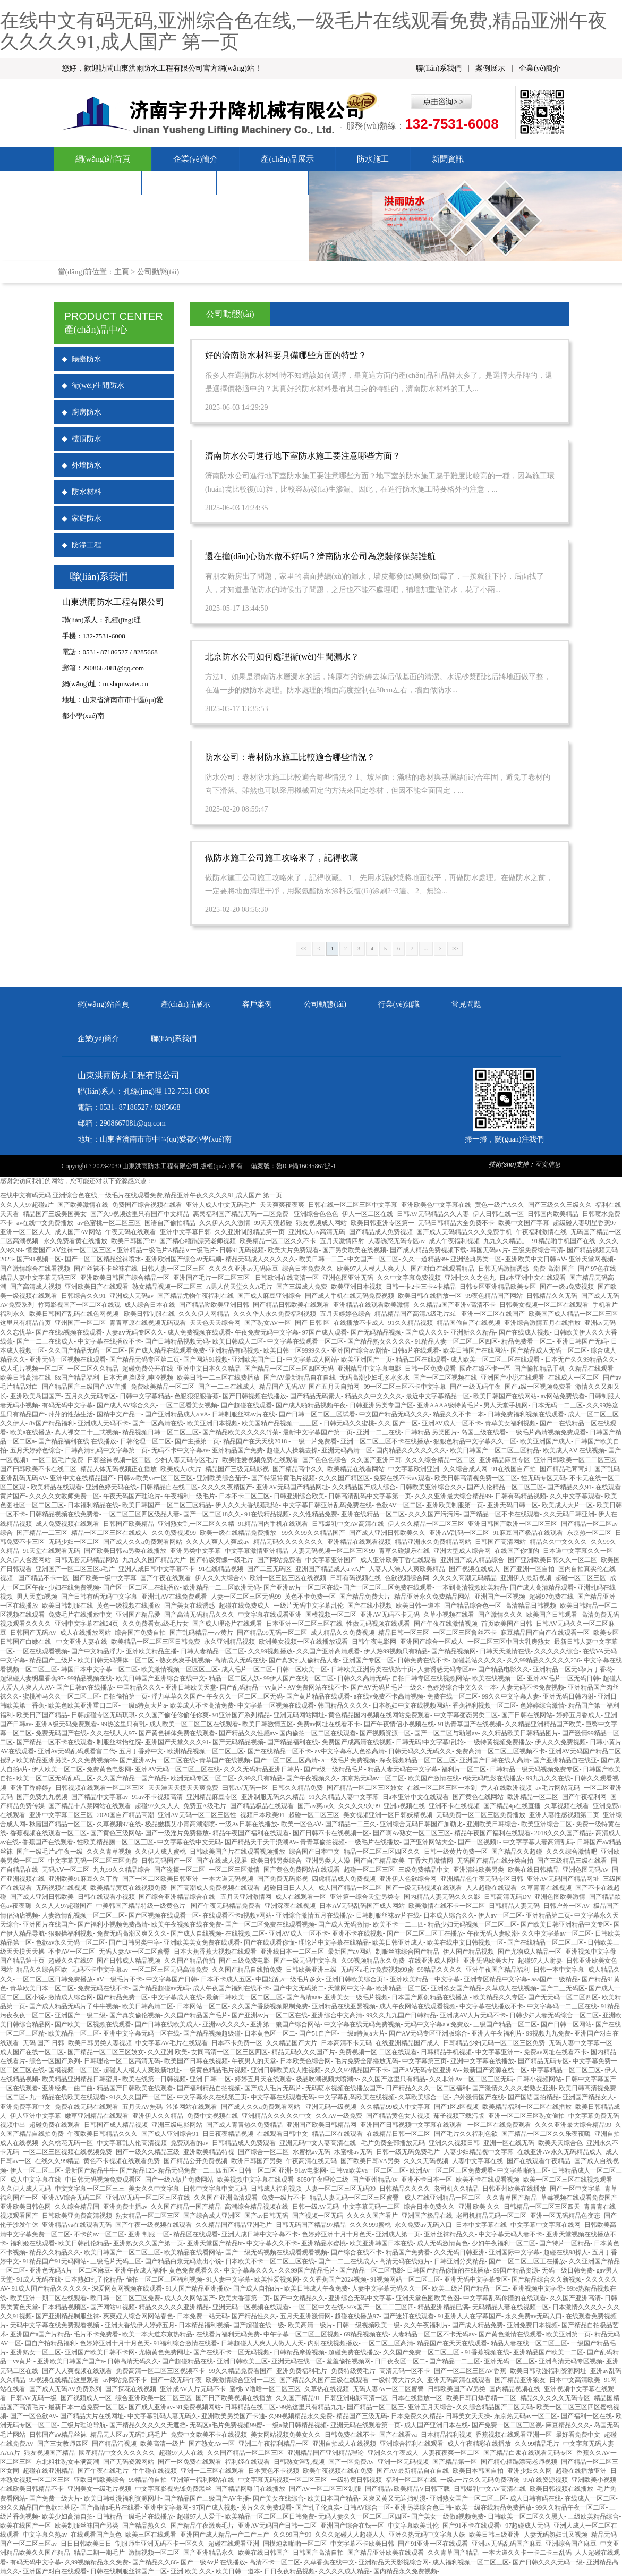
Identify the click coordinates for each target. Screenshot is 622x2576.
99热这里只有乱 (123, 1724)
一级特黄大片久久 (397, 2380)
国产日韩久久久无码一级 (548, 2562)
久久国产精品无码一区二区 (86, 1350)
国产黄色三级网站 (115, 1833)
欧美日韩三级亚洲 (494, 2534)
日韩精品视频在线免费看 (64, 1514)
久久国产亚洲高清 (575, 2298)
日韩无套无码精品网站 (86, 1560)
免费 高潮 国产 (553, 1268)
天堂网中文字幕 (350, 1988)
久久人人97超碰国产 (63, 1906)
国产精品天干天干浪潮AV (260, 1842)
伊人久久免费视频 (560, 1742)
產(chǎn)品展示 (287, 159)
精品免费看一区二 (526, 1341)
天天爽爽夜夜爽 (282, 1205)
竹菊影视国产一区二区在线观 (79, 1304)
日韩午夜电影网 (374, 1641)
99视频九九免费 (548, 2033)
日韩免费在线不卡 (422, 1660)
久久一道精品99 (424, 1259)
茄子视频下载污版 (458, 2115)
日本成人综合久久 (448, 1915)
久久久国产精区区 (344, 1478)
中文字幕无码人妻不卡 (510, 2234)
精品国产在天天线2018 (255, 1441)
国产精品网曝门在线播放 (250, 2489)
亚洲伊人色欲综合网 (408, 1878)
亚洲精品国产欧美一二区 (548, 2352)
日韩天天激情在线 (505, 1651)
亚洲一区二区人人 (25, 1232)
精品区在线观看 (195, 2234)
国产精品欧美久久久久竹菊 (240, 1432)
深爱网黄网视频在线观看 (127, 2288)
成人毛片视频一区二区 (32, 1368)
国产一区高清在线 (157, 1423)
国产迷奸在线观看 (408, 2316)
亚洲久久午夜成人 (393, 2452)
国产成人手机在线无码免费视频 (349, 1295)
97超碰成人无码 (527, 2525)
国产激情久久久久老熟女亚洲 (513, 2088)
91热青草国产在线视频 (469, 1724)
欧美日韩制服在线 (149, 1313)
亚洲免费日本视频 (532, 2325)
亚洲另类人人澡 (327, 1860)
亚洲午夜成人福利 (139, 2270)
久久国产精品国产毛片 (196, 2015)
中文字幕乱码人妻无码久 (162, 2416)
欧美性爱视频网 (276, 2279)
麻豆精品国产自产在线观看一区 (545, 1632)
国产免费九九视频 (41, 1797)
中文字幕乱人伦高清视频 (132, 2143)
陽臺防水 (81, 359)
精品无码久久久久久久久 (288, 1541)
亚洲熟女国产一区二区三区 (468, 2498)
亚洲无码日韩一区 (512, 1505)
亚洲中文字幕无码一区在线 (141, 2033)
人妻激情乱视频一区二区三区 (83, 1915)
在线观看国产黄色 (96, 2534)
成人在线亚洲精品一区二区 (443, 2197)
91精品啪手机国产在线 (563, 1241)
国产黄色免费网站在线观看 (301, 1869)
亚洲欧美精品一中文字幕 (425, 1979)
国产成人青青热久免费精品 (244, 2125)
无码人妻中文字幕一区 (580, 2043)
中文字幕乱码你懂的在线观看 (504, 2298)
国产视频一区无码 (317, 2215)
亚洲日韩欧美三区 (242, 2361)
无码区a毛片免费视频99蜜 (376, 1969)
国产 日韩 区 (312, 1323)
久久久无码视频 (426, 2161)
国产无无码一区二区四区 (563, 1997)
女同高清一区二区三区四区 (229, 2052)
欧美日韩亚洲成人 (397, 1942)
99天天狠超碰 (273, 1223)
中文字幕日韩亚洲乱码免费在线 (327, 1505)
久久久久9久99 (359, 1806)
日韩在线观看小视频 (106, 1897)
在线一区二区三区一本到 (442, 1788)
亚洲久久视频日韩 (454, 2143)
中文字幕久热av (45, 2534)
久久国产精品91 (298, 2398)
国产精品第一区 (454, 2461)
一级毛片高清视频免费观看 (547, 1432)
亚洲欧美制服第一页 (454, 1505)
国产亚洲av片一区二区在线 (301, 1587)
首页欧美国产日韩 (506, 1623)
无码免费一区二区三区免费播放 (480, 1815)
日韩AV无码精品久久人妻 (433, 1214)
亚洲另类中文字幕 (195, 1551)
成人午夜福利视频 (454, 1241)
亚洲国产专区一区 (368, 1660)
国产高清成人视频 (35, 1286)
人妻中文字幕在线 (477, 2161)
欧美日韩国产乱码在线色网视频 (74, 1313)
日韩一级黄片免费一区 (456, 1851)
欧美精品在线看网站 (356, 1469)
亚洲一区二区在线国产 (493, 1313)
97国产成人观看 (324, 1332)
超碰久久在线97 (70, 1960)
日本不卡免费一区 (236, 2043)
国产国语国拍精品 (533, 2097)
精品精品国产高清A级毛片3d (415, 1313)
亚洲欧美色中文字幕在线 (436, 1205)
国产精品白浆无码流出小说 (183, 2261)
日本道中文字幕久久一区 (578, 1551)
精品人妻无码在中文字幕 (403, 1769)
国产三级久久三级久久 (560, 1205)
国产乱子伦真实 (317, 2507)
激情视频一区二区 (154, 2552)
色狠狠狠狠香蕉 (196, 1396)
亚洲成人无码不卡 (103, 1423)
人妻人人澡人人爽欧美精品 (407, 1569)
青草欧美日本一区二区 (42, 1988)
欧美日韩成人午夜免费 (316, 2288)
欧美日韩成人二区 (237, 1341)
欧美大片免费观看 (293, 1250)
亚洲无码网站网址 (299, 1715)
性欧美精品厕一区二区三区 (115, 1842)
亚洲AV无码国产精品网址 (292, 1487)
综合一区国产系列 (54, 2061)
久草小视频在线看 (448, 1614)
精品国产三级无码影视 (237, 1469)
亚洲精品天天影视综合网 (394, 2562)
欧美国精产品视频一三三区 (281, 1423)
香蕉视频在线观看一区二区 (48, 1833)
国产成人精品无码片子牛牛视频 (73, 2006)
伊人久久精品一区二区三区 (426, 1523)
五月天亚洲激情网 (245, 1897)
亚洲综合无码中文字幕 (360, 2298)
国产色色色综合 (324, 1460)
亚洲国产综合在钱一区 (352, 2525)
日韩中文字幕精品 (145, 1396)
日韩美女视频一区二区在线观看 (544, 1304)
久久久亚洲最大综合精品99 (453, 1496)
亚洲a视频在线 (404, 1806)
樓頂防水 (81, 439)
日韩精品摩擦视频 (299, 2352)
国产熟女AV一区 (267, 1323)
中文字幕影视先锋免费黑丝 (173, 2489)
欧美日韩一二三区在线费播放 (218, 1377)
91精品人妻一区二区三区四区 (456, 1341)
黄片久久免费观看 (266, 2507)
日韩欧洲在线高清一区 (287, 1277)
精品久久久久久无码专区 (555, 2398)
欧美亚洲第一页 (568, 2334)
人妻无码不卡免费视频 (532, 1687)
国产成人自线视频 (196, 1933)
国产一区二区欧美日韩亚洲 (160, 1878)
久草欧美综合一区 (423, 2097)
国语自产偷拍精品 (169, 1223)
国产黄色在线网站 (478, 1797)
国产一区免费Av (351, 2461)
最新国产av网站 (350, 1951)
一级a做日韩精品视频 (296, 2425)
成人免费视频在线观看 (199, 1332)
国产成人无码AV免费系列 (65, 2389)
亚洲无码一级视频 (330, 2106)
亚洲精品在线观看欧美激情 (371, 1304)
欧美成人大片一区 (567, 1505)
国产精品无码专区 (543, 2061)
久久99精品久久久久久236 (543, 1660)
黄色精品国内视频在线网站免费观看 (379, 1715)
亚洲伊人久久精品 (157, 2115)
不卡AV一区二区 (71, 1951)
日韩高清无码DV (507, 1897)
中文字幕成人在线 (176, 1997)
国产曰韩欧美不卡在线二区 (38, 1469)
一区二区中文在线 (318, 2307)
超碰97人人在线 (181, 2452)
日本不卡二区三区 (244, 1496)
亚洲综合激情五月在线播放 (542, 1323)
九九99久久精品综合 (121, 1869)
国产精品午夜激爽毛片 (202, 2525)
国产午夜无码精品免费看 (226, 1906)
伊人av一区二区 (500, 1915)
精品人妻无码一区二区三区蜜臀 (355, 2197)
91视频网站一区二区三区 (405, 2279)
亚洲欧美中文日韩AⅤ (535, 1259)
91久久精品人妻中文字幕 (344, 1797)
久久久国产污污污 (433, 1514)
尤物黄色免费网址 (164, 2352)
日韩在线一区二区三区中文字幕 (352, 1205)
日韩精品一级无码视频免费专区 (534, 1769)
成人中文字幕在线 (35, 2179)
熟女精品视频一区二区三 (167, 1286)
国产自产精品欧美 (379, 1860)
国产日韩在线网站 (526, 1715)
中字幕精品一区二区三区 (566, 2070)
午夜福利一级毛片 (189, 1496)
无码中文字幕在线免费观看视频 (55, 2325)
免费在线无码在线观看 (86, 2106)
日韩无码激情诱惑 (503, 1268)
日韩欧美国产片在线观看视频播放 (237, 1851)
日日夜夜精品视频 (227, 2134)
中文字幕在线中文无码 (189, 1842)
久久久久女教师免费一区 (64, 1496)
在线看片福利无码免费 (228, 2334)
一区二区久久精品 (92, 1368)
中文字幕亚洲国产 (330, 1560)
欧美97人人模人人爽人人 (372, 1268)
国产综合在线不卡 (356, 2252)
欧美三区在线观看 (150, 2534)
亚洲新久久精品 (472, 1332)
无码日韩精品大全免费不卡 (456, 1223)
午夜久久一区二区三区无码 (244, 1696)
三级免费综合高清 (537, 1250)
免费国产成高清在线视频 (357, 1742)
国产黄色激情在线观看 (510, 2334)
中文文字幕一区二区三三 (90, 2188)
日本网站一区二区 (202, 2006)
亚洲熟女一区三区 (35, 2352)
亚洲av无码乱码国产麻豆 (506, 2543)
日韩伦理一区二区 (145, 1441)
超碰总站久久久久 (477, 1660)
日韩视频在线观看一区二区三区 (99, 1788)
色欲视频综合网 (407, 1578)
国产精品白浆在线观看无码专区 (528, 2452)
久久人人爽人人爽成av (217, 1541)
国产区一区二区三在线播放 (141, 1587)
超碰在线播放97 (357, 2316)
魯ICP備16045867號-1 (306, 1166)
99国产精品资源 (515, 2270)
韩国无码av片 (489, 1250)
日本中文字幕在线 (481, 2224)
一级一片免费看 (314, 1441)
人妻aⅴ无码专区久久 (134, 1332)
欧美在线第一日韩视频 (154, 2079)
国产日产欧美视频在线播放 (233, 2398)
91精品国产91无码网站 (55, 2261)
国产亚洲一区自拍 (529, 1569)
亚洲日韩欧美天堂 (190, 1687)
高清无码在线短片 (404, 2261)
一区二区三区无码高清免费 (170, 1969)
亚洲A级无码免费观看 (66, 1724)
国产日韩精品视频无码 (177, 1341)
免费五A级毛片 (204, 1806)
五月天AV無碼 (142, 2106)
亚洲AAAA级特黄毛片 (448, 1405)
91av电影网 (310, 2170)
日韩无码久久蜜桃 (348, 1423)
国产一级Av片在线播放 (213, 2562)
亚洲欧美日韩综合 (491, 1824)
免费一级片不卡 (283, 2197)
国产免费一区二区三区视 (507, 2425)
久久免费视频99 (173, 1532)
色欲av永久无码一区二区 (70, 1942)
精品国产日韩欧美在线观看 (135, 2088)
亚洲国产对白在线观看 (55, 2571)
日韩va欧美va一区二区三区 (155, 1478)
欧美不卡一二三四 (398, 1924)
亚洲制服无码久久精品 (273, 1797)
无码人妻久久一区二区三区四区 (362, 2516)
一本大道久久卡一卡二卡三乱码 (527, 2552)
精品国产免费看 (408, 2252)
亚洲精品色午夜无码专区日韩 (481, 1878)
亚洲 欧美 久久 (479, 2206)
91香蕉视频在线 (487, 2352)
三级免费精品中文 (423, 1869)
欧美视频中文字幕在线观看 (255, 2179)
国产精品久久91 (569, 1487)
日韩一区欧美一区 (301, 1669)
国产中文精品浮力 (96, 1651)
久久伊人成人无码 (25, 2188)
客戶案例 (257, 1004)
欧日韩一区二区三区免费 (125, 2298)
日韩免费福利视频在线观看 (526, 1414)
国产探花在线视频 (130, 2389)
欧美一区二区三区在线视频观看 (567, 2179)
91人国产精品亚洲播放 (197, 2288)
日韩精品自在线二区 (169, 1487)
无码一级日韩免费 (567, 2270)
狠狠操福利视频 (70, 1933)
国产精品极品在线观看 (262, 1806)
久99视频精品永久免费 (373, 1960)
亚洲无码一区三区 (509, 2361)
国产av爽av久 (316, 1806)
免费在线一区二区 (452, 1696)
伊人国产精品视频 (468, 1951)
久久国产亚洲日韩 (376, 1460)
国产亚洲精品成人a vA (176, 1414)
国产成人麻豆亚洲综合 (269, 1295)
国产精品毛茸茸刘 (565, 1469)
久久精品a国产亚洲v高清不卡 (454, 1304)
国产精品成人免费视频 (381, 1232)
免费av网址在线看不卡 (328, 1724)
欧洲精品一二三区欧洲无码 (221, 1587)
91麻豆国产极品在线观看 (528, 1532)
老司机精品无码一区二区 (491, 2215)
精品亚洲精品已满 (442, 2307)
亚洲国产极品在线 (427, 2215)
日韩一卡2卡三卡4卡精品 (421, 1286)
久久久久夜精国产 (226, 1487)
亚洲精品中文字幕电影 (369, 1368)
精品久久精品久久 (54, 2252)
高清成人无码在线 (239, 1660)
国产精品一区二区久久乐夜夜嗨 (546, 2134)
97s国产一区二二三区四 (380, 2307)
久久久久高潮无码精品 (465, 1578)
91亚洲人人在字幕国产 (469, 2316)
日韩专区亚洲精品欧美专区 (497, 1286)
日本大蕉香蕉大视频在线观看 (215, 1951)
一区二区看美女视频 (188, 1405)
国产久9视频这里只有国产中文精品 (139, 1214)
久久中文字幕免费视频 (409, 1277)
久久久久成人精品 (344, 2571)
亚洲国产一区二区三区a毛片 (75, 1569)
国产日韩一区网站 (566, 2024)
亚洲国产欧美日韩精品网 (321, 2125)
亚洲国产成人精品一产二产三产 (224, 2534)
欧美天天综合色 (560, 2143)
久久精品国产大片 (291, 2043)
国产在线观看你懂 (269, 1942)
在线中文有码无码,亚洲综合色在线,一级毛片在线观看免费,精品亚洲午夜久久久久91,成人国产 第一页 (303, 31)
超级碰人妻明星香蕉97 (585, 1223)
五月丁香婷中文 (141, 1751)
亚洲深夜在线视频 (290, 1906)
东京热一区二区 (589, 1532)
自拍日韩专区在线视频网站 (430, 1678)
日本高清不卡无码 (346, 2043)
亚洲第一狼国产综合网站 (285, 2024)
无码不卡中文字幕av (179, 1450)
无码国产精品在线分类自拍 (495, 1860)
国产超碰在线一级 (258, 2325)
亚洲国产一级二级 (80, 2015)
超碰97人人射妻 (540, 1960)
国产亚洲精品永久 (208, 2552)
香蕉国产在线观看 (47, 1842)
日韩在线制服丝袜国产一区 (128, 2571)
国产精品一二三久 (350, 1824)
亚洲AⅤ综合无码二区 (72, 2197)
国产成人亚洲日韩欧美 (42, 1897)
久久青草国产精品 (511, 2197)
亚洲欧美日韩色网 (25, 2206)
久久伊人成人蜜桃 (160, 1851)
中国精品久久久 (139, 1687)
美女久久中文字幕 (154, 2188)
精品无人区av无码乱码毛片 (128, 2434)
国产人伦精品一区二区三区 (505, 1487)
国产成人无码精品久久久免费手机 (464, 1232)
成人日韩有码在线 (535, 2498)
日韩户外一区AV (566, 1906)
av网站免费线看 (563, 1396)
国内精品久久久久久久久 (411, 1450)
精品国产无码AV (282, 1386)
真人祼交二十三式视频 (86, 1432)
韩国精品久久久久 (343, 1705)
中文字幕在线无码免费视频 (362, 2024)
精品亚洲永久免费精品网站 (433, 1541)
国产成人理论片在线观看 (227, 1623)
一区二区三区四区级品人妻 (141, 1514)
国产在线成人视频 (524, 1332)
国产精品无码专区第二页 (144, 1359)
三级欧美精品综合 (593, 2516)
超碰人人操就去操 (292, 1450)
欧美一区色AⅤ (301, 1824)
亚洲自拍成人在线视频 (344, 2443)
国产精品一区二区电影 (371, 2270)
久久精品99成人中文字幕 (395, 2106)
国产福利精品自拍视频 (209, 2088)
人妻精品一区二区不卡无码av (433, 2334)
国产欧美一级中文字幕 (105, 1578)
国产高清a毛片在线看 (110, 2507)
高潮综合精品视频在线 (256, 2206)
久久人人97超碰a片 (27, 1205)
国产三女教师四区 (62, 2443)
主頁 (121, 272)
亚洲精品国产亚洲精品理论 (325, 2452)
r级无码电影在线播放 (492, 1778)
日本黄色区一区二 (269, 2033)
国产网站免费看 (279, 1560)
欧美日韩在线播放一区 (430, 1295)
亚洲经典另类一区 (475, 1259)
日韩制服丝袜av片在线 (243, 1414)
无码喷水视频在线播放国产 (343, 2088)
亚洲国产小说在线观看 (512, 1377)
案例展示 (490, 68)
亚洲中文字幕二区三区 (61, 1815)
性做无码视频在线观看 (378, 1623)
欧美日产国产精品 (41, 1715)
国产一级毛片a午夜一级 (49, 1851)
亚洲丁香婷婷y (31, 1788)
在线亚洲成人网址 (433, 1960)
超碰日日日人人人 (288, 1887)
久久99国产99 (292, 2534)
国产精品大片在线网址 (92, 2416)
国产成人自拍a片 (256, 2288)
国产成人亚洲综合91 (170, 2134)
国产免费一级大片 (54, 2498)
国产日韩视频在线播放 (254, 1396)
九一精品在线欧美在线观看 (67, 2097)
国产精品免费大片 (364, 1596)
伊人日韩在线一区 (498, 1214)
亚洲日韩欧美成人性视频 (286, 2070)
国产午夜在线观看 (165, 1578)
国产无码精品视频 (376, 1332)
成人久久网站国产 (189, 2298)
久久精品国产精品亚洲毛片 (233, 2224)
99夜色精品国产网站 (494, 1295)
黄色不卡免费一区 (310, 1596)
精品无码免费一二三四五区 (196, 2170)
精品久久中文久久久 (373, 1396)
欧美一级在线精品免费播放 (239, 1532)
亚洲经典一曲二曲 (67, 2088)
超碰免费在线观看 (54, 2125)
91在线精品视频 (266, 1514)
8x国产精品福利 (77, 1377)
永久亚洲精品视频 (229, 1641)
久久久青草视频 (109, 1851)
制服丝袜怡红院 (119, 1742)
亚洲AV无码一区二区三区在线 (177, 1769)
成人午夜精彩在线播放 (479, 2443)
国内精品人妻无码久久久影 (442, 1897)
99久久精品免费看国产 (240, 2371)
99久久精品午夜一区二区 (570, 2507)
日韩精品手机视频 (446, 2052)
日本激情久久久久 (577, 2307)
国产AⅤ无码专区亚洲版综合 (428, 2033)
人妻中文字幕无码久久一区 (390, 2288)
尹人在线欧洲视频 (506, 1788)
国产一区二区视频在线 (445, 1377)
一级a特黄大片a (144, 1705)
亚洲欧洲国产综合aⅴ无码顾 (183, 1259)
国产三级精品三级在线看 (572, 1860)
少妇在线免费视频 (73, 1587)
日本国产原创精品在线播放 (430, 1997)
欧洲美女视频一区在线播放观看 (303, 1641)
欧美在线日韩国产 (263, 2552)
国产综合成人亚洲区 (212, 2215)
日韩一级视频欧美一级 (368, 2325)
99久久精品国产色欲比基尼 (38, 2507)
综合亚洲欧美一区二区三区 (153, 2398)
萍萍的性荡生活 (70, 1414)
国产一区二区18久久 (212, 1514)
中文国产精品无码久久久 (394, 1414)
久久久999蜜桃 (370, 2224)
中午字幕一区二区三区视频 (301, 2334)
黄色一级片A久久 (499, 1205)
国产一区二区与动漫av (446, 1733)
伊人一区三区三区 (35, 2170)
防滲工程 (81, 545)
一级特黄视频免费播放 (499, 1742)
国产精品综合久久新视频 (547, 2279)
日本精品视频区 (64, 2307)
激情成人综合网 (70, 1997)
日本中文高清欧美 (574, 2380)
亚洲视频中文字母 (590, 1951)
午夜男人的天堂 (254, 2061)
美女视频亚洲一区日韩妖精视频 (387, 1815)
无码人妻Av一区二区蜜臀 (134, 1951)
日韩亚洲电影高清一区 (356, 2398)
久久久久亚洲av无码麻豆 (243, 1268)
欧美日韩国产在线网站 (475, 1350)
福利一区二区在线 (411, 2480)
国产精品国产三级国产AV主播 (84, 1386)
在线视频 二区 (245, 1933)
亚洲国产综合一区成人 (432, 1641)
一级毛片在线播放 (373, 1842)
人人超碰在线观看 (491, 1887)
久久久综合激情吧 (571, 1851)
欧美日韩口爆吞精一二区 (481, 2398)
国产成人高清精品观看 (542, 1587)
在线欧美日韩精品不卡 (32, 2489)
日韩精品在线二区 (250, 2407)
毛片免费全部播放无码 (366, 2061)
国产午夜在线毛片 (103, 2470)
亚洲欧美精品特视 (208, 2152)
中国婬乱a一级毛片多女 (288, 1979)
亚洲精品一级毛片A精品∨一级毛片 (166, 1250)
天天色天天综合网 (215, 1323)
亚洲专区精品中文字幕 (495, 1979)
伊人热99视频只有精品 (396, 1651)
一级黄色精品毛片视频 (215, 2070)
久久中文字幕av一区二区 (556, 1933)
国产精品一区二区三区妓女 (365, 1788)
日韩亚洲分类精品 (459, 2261)
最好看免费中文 (578, 2434)
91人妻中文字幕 (228, 2279)
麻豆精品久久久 (568, 2425)
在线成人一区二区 (573, 1377)
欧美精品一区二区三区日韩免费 (155, 1641)
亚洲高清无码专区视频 (570, 2361)
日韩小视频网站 (539, 2079)
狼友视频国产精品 (49, 2452)
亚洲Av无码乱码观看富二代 (76, 1751)
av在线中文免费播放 (44, 1223)
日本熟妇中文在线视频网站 (410, 1705)
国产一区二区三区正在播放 (425, 1933)
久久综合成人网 (465, 1469)
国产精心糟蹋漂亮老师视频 (197, 1241)
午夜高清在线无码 (311, 2161)
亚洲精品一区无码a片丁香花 (572, 1669)
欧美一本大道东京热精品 (157, 2334)
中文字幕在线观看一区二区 (305, 1341)
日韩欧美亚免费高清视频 (77, 2215)
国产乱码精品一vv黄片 (201, 1632)
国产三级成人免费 (301, 1286)
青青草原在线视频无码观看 (147, 1323)
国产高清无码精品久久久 (199, 1614)
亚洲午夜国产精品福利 (498, 1969)
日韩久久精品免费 (297, 1788)
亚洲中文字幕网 (166, 2507)
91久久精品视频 (410, 1323)
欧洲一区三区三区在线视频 (288, 1578)
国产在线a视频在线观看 (69, 1332)
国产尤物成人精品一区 (529, 1951)
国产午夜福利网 (584, 1797)
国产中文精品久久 (299, 2298)
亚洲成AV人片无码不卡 (473, 2015)
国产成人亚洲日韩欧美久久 (387, 1532)
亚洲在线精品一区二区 (373, 1514)
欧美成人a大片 (180, 1469)
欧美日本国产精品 (333, 2498)
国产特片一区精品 (564, 2243)
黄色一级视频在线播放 (128, 1605)
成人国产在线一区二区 (32, 2052)
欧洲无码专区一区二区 (202, 1778)
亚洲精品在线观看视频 (359, 1541)
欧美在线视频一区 (497, 1678)
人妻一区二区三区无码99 (246, 1596)
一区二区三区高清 (387, 2343)
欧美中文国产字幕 (523, 1223)
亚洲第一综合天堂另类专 (365, 1897)
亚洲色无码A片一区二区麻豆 (69, 2270)
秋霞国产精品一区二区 (61, 1824)
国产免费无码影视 (282, 1878)
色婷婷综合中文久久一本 (462, 1687)
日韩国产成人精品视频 (116, 2125)
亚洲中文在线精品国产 (82, 1478)
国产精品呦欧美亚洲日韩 (214, 1304)
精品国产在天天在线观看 (452, 2343)
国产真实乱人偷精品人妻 (304, 1660)
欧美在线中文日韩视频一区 (465, 1942)
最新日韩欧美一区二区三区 (244, 1997)
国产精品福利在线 (292, 1742)
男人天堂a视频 (36, 1596)
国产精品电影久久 (503, 1669)
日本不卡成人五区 (226, 1979)
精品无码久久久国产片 (303, 2052)
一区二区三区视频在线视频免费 (67, 2152)
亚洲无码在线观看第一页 (365, 2425)
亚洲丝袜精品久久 (449, 2234)
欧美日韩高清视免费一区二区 (475, 1478)
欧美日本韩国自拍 (478, 2470)
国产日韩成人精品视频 (128, 1960)
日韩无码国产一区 (166, 1860)
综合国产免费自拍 (140, 1632)
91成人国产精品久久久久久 (50, 2288)
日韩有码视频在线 (355, 1578)
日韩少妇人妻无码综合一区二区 (554, 2015)
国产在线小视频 (369, 1605)
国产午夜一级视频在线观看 (153, 2224)
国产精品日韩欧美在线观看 (291, 1304)
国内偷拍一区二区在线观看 (317, 1733)
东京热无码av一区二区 (372, 1778)
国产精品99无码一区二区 (272, 1632)
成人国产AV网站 (78, 1232)
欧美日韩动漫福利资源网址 (548, 2371)
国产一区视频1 (478, 1842)
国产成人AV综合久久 (126, 1405)
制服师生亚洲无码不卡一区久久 (160, 2543)
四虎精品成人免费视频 (344, 1878)
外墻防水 (81, 465)
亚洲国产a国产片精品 (40, 2334)
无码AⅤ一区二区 (65, 1869)
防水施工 (373, 159)
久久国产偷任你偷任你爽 (174, 1715)
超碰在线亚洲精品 (48, 2470)
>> (455, 948)
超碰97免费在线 (551, 1596)
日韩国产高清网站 (500, 1541)
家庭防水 (81, 518)
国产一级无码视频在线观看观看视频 (276, 2252)
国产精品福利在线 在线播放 (77, 1441)
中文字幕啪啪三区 (522, 2170)
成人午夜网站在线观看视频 (417, 2006)
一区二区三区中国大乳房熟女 (508, 1641)
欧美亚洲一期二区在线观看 (48, 2298)
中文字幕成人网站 (311, 1359)
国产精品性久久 (254, 2316)
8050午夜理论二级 (322, 2179)
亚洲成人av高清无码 (316, 1232)
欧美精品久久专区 (498, 1997)
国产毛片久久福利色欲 (466, 2134)
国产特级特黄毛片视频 (283, 1478)
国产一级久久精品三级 (148, 2152)
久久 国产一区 (398, 1423)
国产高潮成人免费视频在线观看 (215, 1887)
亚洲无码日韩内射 (568, 1696)
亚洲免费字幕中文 (25, 2106)
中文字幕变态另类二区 (466, 1715)
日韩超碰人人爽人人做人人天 (262, 2343)
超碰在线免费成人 (244, 1605)
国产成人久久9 (426, 1332)
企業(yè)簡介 (540, 68)
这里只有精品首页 (25, 1323)
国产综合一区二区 (263, 2152)
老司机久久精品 (456, 2188)
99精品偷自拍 (148, 2480)
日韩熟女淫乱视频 (299, 2461)
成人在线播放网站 (85, 1632)
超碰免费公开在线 (147, 1368)
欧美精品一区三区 (73, 2033)
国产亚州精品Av (375, 2179)
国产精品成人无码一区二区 (548, 1350)
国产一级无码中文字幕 (305, 1960)
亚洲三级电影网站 (176, 2125)
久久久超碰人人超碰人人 (350, 2534)
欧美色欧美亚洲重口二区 (83, 1705)
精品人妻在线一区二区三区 (529, 2343)
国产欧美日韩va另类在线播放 (125, 1551)
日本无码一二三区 (557, 1405)
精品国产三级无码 (361, 2416)
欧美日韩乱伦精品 (83, 2243)
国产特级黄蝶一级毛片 (221, 1560)
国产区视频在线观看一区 (164, 1915)
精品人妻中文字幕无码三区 (38, 1277)
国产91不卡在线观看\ (471, 2525)
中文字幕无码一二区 (371, 2206)
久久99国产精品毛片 (307, 2270)
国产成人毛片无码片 (273, 2088)
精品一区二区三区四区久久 (382, 1851)
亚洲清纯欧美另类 (478, 1869)
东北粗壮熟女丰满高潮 (67, 2461)
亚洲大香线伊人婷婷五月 (140, 2325)
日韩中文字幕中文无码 (215, 2188)
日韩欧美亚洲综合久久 (431, 1487)
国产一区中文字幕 (575, 2188)
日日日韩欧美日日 (86, 2543)
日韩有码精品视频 (520, 1496)
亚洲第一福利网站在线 (202, 2480)
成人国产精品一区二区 (350, 1887)
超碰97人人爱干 (199, 2516)
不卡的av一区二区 (99, 2234)
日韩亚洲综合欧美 (299, 1496)
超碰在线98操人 (565, 2252)
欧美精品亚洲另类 (41, 1760)
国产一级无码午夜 (475, 1386)
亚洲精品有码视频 (234, 1350)
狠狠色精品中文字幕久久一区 (474, 1441)
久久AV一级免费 (339, 2115)
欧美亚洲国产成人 (545, 1441)
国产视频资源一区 (385, 1733)
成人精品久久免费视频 (342, 1632)
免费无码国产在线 (61, 1733)
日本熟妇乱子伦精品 (93, 2279)
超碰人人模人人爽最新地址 (141, 2070)
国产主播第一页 (197, 1441)
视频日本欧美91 (262, 1815)
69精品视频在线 (366, 2334)
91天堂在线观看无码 (51, 1551)
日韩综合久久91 (83, 1295)
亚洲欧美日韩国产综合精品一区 (124, 1277)
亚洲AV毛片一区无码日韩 (563, 1678)
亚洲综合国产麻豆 (571, 2543)
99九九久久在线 (548, 1778)
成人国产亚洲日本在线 (436, 2425)
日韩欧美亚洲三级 (311, 1969)
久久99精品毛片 (537, 2443)
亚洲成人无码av (131, 1295)
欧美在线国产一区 (25, 2525)
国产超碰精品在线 (187, 2361)
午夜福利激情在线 (541, 1232)
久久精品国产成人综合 (364, 1487)
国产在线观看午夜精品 (538, 2161)
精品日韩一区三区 (403, 1632)
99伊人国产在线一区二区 (298, 1678)
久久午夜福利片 (426, 2325)
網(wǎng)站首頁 (103, 159)
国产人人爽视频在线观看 (77, 2371)
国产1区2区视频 (456, 2106)
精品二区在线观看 (421, 1359)
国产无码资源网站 (128, 2461)
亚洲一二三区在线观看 (212, 2470)
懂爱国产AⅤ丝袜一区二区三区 (69, 1250)
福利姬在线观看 (32, 2243)
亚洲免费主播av (125, 2206)
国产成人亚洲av (151, 2407)
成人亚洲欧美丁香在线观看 (398, 1560)
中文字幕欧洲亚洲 (413, 1469)
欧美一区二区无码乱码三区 (54, 1778)
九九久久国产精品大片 (154, 1560)
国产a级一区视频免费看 (538, 1386)
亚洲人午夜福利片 (496, 2033)
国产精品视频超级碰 (212, 2033)
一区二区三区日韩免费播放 (54, 1979)
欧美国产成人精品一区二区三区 (573, 1313)
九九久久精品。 (505, 1241)
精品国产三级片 (51, 1660)
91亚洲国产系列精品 (241, 1715)
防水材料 (81, 492)
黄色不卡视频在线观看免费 (121, 2161)
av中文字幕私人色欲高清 (350, 1751)
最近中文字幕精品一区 (438, 1396)
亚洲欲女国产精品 (456, 1988)
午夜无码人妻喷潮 (492, 1933)
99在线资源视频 (545, 2480)
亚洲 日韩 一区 (210, 2079)
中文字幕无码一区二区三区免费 (93, 1860)
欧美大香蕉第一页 (244, 2298)
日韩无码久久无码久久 (420, 1751)
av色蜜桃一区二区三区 (108, 1223)
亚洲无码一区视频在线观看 (67, 1359)
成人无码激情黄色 (442, 2243)
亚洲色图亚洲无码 (347, 1277)
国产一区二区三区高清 (286, 1760)
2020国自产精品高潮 (125, 1815)
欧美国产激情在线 (433, 1778)
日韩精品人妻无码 (514, 1906)
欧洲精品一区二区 (532, 1797)
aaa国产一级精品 (554, 1979)
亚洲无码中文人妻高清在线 (318, 2143)
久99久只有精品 (260, 1778)
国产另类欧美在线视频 (354, 1250)
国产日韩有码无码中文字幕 (99, 1596)
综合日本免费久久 (307, 1268)
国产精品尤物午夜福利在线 (195, 1295)
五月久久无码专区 (90, 1396)
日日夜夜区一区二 (399, 2361)
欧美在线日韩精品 (533, 1869)
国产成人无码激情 (343, 1924)
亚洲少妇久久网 (529, 2470)
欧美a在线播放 (30, 1432)
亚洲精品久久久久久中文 (277, 2115)
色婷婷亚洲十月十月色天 (337, 2234)
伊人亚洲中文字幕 (35, 2115)
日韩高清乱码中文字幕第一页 (106, 1450)
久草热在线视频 (326, 2389)
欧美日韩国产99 (133, 1241)
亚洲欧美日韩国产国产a (70, 2361)
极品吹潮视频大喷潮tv (327, 2079)
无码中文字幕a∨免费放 (436, 2024)
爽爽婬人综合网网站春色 (138, 2316)
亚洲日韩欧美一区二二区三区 (575, 1460)
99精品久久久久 (439, 1969)
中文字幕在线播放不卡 (109, 1341)
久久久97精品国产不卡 (356, 2070)
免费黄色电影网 (109, 1769)
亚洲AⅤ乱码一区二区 (459, 1532)
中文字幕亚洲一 (497, 2052)
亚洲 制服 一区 (148, 2234)
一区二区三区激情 (234, 1869)
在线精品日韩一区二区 (398, 2134)
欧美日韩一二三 (321, 1259)
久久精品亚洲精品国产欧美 (543, 1724)
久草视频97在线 (119, 1824)
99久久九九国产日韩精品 (401, 2015)
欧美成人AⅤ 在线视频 (573, 1450)
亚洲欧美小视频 (594, 2480)
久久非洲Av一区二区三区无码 (471, 2079)
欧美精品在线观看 (56, 1487)
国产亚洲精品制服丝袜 (67, 2316)
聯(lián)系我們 (439, 68)
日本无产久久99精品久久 (580, 1359)
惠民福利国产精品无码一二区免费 (241, 1214)
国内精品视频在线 (514, 2389)
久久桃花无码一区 (67, 2143)
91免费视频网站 (198, 2407)
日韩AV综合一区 (367, 2507)
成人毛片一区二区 (246, 1669)
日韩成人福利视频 (276, 2188)
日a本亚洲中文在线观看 (532, 1277)
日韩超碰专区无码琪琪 (103, 1715)
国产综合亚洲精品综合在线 (178, 1897)
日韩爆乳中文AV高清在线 (348, 1523)
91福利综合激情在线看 (185, 2343)
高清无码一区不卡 (404, 2371)
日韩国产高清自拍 (318, 2552)
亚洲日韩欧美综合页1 (356, 1979)
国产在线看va (398, 2434)
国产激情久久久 (500, 1614)
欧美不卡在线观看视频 (487, 2179)
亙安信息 (547, 1164)
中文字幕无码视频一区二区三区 (282, 2480)
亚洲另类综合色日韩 (422, 2507)
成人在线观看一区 (300, 1897)
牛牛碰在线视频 (154, 2470)
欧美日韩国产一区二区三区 (122, 2252)
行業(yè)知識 (97, 183)
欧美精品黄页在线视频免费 (128, 1887)
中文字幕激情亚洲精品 (256, 1551)
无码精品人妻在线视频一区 (510, 2307)
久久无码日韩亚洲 (568, 1514)
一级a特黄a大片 (363, 2033)
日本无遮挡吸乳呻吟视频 (138, 1377)
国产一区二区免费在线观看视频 (269, 1924)
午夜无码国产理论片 (131, 1496)
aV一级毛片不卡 (119, 1979)
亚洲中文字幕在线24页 (86, 1623)
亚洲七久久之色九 (470, 1277)
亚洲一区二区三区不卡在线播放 (385, 1441)
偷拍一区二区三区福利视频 (164, 2279)
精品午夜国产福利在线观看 (250, 1833)
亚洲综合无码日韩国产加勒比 (421, 1824)
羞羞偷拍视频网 (348, 2361)
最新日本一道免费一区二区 (86, 2407)
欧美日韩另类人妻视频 (100, 2043)
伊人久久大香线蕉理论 (247, 1505)
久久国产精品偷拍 (189, 1960)
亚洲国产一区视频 (499, 1596)
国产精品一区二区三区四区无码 (289, 1368)
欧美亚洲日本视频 (356, 1286)
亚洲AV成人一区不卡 (451, 1423)
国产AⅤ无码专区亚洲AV (425, 2070)
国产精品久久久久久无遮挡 (147, 2425)
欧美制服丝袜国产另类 (86, 2525)
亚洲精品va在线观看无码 (77, 2224)
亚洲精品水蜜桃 (323, 2243)
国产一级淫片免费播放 (177, 1833)
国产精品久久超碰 (516, 1851)
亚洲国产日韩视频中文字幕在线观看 (412, 2125)
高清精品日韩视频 (530, 1605)
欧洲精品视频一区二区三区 (205, 1751)
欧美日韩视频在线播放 (561, 2489)
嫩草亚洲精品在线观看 (97, 2115)
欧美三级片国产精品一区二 (470, 2288)
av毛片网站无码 (557, 1788)
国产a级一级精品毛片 (334, 1769)
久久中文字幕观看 (575, 1496)
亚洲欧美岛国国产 (35, 1396)
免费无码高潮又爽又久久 (132, 1933)
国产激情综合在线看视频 (35, 1268)
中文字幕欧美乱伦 (413, 2525)
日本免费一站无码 (202, 2316)
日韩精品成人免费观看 (244, 2143)
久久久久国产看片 (372, 2215)
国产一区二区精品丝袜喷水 (103, 1259)
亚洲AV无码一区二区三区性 (197, 1815)
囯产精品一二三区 (41, 1532)
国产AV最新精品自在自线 (299, 1377)
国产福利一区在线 (586, 2416)
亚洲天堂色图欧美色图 (427, 2298)
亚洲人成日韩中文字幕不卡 (156, 1569)
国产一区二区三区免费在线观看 (387, 1587)
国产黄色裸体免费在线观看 (177, 1733)
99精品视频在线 (89, 1678)
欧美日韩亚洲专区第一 (382, 1223)
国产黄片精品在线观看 (318, 1696)
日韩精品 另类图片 (431, 1432)
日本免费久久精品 (416, 2416)
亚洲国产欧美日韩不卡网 (100, 2352)
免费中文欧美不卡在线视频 (209, 2434)
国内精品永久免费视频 (405, 2571)
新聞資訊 (448, 159)
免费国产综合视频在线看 (147, 1205)
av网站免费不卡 (125, 2380)
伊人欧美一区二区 (57, 1769)
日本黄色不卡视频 (273, 2470)
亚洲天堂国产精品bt (215, 2243)
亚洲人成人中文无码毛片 (221, 1205)
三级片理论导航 (83, 2425)
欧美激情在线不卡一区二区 (446, 1906)
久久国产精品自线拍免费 (247, 1969)
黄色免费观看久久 (194, 2270)
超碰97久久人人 (157, 1806)
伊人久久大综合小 (220, 1578)
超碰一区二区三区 (580, 1578)
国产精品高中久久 (297, 1469)
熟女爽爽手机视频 (184, 1660)
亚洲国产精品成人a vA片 (330, 1569)
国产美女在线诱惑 (189, 1605)
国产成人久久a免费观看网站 (142, 1541)
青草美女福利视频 (510, 1423)
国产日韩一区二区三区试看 (317, 1414)
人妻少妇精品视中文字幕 (479, 2152)
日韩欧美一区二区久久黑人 (526, 2516)
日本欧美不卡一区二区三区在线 (269, 2261)
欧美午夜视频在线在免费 (186, 1924)
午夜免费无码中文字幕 (267, 1332)
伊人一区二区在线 (367, 1214)
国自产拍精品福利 (50, 2343)
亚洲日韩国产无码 (581, 1341)
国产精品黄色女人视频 (398, 2115)
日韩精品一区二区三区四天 (542, 2206)
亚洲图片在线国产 (48, 1924)
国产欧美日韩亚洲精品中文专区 (565, 1924)
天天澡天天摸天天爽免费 (183, 1788)
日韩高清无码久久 (132, 2361)
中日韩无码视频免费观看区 (103, 2179)
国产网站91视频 (205, 1359)
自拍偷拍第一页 (125, 1696)
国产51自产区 (318, 2033)
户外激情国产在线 (478, 2097)
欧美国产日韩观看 (551, 1614)
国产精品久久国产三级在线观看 (324, 2380)
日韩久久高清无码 (362, 1678)
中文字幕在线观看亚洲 (270, 1614)
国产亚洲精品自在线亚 (565, 1760)
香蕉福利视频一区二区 (484, 1705)
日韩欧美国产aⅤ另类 (456, 2389)
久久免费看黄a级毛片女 (155, 1623)
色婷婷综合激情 (542, 1705)
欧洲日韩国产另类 (256, 2161)
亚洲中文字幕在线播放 (482, 2061)
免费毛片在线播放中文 (80, 1614)
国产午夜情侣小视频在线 (399, 1724)
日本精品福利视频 (203, 2325)
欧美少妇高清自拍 (67, 2516)
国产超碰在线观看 (246, 1405)
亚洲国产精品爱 (138, 1614)
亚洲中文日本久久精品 (209, 1368)
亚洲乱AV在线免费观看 (174, 1596)
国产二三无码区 (269, 1569)
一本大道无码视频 (227, 1878)
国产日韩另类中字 (134, 1942)
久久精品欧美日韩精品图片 (520, 1733)
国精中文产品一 (119, 1414)
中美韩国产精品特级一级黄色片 (141, 1906)
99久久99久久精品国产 (313, 1532)
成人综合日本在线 (149, 1304)
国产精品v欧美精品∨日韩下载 (407, 2489)
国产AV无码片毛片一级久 (387, 1687)
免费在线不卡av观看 (401, 1478)
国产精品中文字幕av (99, 1797)
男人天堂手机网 (505, 1405)
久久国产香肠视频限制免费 (270, 2006)
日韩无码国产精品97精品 (311, 2224)
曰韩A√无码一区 (245, 1788)
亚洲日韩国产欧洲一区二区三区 (512, 1523)
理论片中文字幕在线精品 (334, 1942)
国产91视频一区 (38, 1259)
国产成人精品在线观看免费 (167, 1350)
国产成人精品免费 (477, 2325)
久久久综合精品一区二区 (440, 1460)
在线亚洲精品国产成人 (407, 2043)
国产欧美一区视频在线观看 (93, 2024)
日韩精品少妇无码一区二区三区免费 (494, 2043)
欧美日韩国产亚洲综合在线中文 (160, 1678)
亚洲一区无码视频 (403, 2461)
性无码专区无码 (543, 1478)
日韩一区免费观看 (430, 1368)
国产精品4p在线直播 (512, 1806)
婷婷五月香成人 (578, 1715)
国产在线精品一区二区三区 (545, 1942)
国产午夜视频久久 (311, 1778)
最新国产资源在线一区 (495, 2070)
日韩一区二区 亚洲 (264, 2170)
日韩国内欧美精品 (552, 1214)
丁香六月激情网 (430, 1860)
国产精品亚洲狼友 (520, 2380)
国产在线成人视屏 (221, 1860)
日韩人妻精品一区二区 (212, 1651)
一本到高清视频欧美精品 (471, 1587)
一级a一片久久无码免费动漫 (479, 2480)
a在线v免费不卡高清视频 (388, 1696)
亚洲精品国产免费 (237, 1450)
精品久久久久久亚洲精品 (174, 2307)
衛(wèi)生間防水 (93, 386)
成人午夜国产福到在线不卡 (231, 1988)
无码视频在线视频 (61, 1887)
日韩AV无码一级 (33, 2398)
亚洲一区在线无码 (508, 2143)
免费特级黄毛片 (353, 2371)
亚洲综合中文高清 (336, 2015)
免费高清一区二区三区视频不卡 (500, 1751)
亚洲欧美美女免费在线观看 (202, 1942)
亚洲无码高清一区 (346, 1450)
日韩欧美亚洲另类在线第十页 (372, 1669)
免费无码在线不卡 (103, 1988)
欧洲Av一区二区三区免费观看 (451, 2170)
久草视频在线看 (566, 1806)
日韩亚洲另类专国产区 (381, 1405)
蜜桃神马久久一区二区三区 (61, 1696)
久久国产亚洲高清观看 (328, 1651)
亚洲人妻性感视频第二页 (564, 1815)
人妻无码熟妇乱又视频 (555, 2534)
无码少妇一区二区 (73, 1541)
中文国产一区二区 (372, 1259)
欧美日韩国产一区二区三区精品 (494, 1450)
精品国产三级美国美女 (55, 1214)
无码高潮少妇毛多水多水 (374, 1377)
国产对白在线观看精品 (442, 1268)
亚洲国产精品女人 (588, 2097)
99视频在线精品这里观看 (64, 2380)
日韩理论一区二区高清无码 (122, 2061)
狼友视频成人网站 (321, 1223)
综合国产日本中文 (314, 1851)
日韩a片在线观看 (415, 1350)
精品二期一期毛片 (99, 2552)
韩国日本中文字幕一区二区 (99, 1669)
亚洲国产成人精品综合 (472, 1560)
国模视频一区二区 (330, 1614)
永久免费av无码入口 (423, 2224)
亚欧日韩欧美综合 (99, 2480)
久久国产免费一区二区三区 (422, 2352)
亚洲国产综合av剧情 (359, 1350)
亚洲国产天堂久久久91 (177, 1742)
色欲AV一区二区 (399, 1505)
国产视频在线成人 (474, 1569)
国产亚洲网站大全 (428, 1842)
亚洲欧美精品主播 (151, 1651)
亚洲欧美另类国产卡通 (233, 2416)
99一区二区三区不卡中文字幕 (404, 1386)
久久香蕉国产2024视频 (335, 2279)
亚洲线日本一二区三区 (292, 1951)
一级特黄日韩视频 (356, 2480)
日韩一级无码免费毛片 (408, 2152)
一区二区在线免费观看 (499, 2125)
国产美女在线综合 (278, 2498)
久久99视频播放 (270, 1651)
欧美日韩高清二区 (147, 2006)
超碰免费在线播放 (353, 2352)
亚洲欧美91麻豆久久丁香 (83, 1878)
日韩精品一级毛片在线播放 (135, 2516)
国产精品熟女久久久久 (379, 1341)
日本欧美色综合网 (305, 2061)
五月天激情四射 (342, 1241)
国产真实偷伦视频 (134, 2015)
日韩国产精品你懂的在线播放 (448, 2270)
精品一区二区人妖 (234, 1678)
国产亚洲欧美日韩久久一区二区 (552, 1560)
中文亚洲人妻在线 (81, 1641)
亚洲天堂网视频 (591, 1259)
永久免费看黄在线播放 (75, 1241)
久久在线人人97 (112, 1733)
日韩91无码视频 (241, 1250)
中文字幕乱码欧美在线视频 (356, 2097)
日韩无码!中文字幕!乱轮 (430, 1742)
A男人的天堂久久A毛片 (239, 1286)
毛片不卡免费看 (96, 2334)
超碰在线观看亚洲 (233, 2543)
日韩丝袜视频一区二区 (119, 1460)
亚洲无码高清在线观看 (459, 2380)
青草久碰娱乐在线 (404, 1551)
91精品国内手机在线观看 (273, 1523)
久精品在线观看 (591, 1368)
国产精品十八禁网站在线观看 (89, 1806)
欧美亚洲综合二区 (546, 1824)
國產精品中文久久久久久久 (117, 2452)
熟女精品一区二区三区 (148, 2215)
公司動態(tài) (158, 272)
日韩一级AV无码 (315, 2206)
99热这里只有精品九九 (311, 2407)
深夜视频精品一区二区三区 (417, 1760)
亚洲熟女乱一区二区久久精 (196, 1523)
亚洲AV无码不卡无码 (390, 1614)
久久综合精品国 (77, 2206)
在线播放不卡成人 (359, 1323)
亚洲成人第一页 (398, 2234)
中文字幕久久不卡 (271, 2243)
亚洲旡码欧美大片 (488, 1960)
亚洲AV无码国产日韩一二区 (277, 2525)
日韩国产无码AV (33, 1632)
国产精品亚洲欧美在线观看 (385, 2552)
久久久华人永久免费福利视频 (274, 1313)
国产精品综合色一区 (472, 1605)
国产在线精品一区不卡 (279, 1751)
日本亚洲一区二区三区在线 (304, 1623)
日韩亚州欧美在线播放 (514, 2188)
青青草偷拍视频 (322, 1842)
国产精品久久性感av (247, 1733)
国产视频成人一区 (86, 2398)
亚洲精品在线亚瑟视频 (344, 2006)
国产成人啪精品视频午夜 (311, 1405)
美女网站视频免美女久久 (286, 2434)
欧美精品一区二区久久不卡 (278, 1241)
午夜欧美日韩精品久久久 (102, 2134)
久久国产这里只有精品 (393, 2079)
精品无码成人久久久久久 (260, 1259)
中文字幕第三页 (424, 2061)
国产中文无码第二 (298, 1988)
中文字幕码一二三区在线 (562, 2006)
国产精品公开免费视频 (195, 2161)
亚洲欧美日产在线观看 (97, 1286)
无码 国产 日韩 (43, 2043)
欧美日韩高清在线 (25, 1377)
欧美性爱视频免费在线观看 (260, 1460)
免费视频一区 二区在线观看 (378, 2052)
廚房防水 (81, 412)
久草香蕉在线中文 (329, 2562)
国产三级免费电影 (244, 1960)
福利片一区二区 (463, 1769)
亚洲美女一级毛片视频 (356, 1997)
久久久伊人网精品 (203, 1313)
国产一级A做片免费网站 (179, 2179)
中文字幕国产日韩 (171, 1979)
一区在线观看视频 (41, 1651)
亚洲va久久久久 (224, 2024)
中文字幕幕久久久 (249, 2270)
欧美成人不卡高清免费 (202, 1705)
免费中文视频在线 (212, 2115)
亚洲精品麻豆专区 (504, 1460)
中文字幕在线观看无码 (282, 2097)
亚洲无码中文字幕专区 (476, 2279)
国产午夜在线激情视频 (446, 1623)
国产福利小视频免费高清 (113, 1924)
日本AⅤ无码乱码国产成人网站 (362, 1906)
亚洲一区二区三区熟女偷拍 (526, 2115)
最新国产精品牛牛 (90, 2170)
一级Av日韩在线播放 (248, 1824)
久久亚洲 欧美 (168, 2052)
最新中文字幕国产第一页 (318, 1432)
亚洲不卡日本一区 (426, 2179)
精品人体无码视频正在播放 (118, 1469)
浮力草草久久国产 (176, 1696)
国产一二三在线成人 (45, 1341)
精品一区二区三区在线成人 (109, 1532)
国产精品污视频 (114, 2443)
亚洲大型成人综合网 (462, 1551)
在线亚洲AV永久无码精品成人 (559, 2152)
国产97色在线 (597, 1268)
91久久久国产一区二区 (141, 2097)
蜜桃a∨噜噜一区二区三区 (265, 2389)
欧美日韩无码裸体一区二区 (117, 1660)
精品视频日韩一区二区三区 (160, 1432)
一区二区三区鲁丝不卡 (465, 1632)
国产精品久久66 (154, 2562)
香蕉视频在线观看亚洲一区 (513, 2434)
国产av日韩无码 (266, 2215)
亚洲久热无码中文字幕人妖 (427, 2534)
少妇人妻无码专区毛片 (186, 1460)
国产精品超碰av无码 (160, 1988)
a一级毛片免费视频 (348, 1760)
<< (303, 948)
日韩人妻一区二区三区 (173, 1268)
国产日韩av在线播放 (84, 1687)
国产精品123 (137, 2170)
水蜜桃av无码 (311, 2152)
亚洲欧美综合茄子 (222, 1478)
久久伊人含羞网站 (25, 1560)
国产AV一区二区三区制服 (325, 2489)
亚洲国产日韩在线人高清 (494, 1760)
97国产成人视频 (214, 2507)
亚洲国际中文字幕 (514, 2252)
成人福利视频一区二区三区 (470, 2562)
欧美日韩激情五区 (267, 1724)
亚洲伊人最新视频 (525, 1578)
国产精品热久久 (144, 2525)
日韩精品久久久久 (404, 2188)
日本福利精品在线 (92, 1505)
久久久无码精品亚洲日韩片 (262, 1769)
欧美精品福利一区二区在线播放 (527, 2106)
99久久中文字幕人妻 (510, 1696)
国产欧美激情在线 (82, 1205)
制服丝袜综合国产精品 (407, 1951)
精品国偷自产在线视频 (468, 1323)
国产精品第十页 (22, 1960)
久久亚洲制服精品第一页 (250, 1232)
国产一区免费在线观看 (189, 2461)
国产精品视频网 (453, 1651)
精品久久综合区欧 (41, 1969)
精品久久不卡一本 (458, 1414)
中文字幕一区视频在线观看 (275, 1705)
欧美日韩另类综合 (276, 1860)
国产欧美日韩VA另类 (370, 2161)
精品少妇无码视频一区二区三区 (472, 1924)
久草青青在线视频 (546, 1887)
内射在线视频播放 (333, 2343)
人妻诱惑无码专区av (396, 1241)
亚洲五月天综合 (430, 2407)
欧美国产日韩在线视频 (196, 2061)
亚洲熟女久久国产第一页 (148, 2243)
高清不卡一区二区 (274, 2562)
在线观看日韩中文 (282, 2134)
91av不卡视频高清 (157, 1797)
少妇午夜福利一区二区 (503, 2243)
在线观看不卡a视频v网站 (237, 1915)
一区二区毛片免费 (57, 1460)
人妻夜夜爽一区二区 (451, 2452)
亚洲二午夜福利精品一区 (273, 2443)
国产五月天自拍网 (334, 1386)
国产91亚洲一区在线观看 (433, 2543)
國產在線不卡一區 (484, 1368)
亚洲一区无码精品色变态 (565, 2215)
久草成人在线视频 (510, 1988)
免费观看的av (189, 2143)
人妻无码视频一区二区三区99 (333, 1551)
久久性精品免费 (315, 1514)
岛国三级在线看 (483, 1432)
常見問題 (179, 183)
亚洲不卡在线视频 (454, 1806)
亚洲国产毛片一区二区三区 (212, 1277)
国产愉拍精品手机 (539, 1368)
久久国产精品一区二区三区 (245, 2452)
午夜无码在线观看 (130, 1232)
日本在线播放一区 (416, 2398)
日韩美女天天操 (468, 2416)
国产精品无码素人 (315, 1396)
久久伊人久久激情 (224, 1223)
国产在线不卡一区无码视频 (231, 2352)
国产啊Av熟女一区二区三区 (411, 1833)
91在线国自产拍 (513, 1469)
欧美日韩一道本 (418, 1605)
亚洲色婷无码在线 (111, 1487)
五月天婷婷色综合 (345, 1313)
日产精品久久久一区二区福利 (427, 2088)
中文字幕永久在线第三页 (212, 2097)
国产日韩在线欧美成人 (167, 2024)
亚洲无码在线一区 (296, 2361)
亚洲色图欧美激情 (559, 1897)
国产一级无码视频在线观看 (424, 1887)
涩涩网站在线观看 (191, 2106)
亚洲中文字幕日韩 (185, 1232)
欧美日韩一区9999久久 (295, 1350)
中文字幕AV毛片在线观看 (171, 2043)
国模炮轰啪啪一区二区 (295, 2543)
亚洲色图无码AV (586, 1869)
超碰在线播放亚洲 (581, 2470)
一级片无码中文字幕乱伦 (309, 1605)
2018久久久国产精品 (563, 1833)
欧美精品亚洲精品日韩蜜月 (80, 2079)
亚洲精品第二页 (548, 1915)
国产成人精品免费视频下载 (428, 1250)
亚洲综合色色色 (316, 1214)
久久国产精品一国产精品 (132, 1778)
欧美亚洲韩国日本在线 (381, 2243)
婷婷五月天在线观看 (263, 2079)
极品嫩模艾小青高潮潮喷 (180, 1824)
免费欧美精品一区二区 (162, 1386)
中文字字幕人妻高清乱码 (538, 1842)
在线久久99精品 (57, 2161)
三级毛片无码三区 (115, 2261)
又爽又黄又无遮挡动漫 (394, 2498)
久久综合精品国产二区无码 (494, 2407)
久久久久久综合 (556, 1651)
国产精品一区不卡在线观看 (501, 1514)
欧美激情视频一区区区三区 (179, 1669)
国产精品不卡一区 (43, 1578)
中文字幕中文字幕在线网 (545, 2224)
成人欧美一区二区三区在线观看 (495, 1359)
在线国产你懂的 (517, 1551)
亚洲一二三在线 (378, 1432)
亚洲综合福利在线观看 (412, 2443)
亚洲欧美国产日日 (257, 1359)
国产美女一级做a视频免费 (447, 2516)
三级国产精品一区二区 (505, 2024)
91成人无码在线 (38, 2279)
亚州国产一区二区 (80, 1323)
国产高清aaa (303, 1997)
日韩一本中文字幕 (558, 1969)
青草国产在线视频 (224, 1760)
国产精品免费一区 (122, 1997)
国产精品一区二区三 (375, 2407)
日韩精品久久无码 (551, 1295)
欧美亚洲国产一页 (366, 1359)
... (426, 948)
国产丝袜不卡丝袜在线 (106, 1268)
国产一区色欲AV (33, 2416)
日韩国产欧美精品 (128, 1523)
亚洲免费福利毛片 (301, 2371)
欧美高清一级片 (310, 2325)
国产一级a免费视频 (566, 1286)
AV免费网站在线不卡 (317, 1687)
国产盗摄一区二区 (179, 1869)
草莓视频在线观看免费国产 (579, 2197)
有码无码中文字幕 (67, 1405)
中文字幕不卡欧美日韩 (362, 2543)
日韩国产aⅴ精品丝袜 (58, 2434)
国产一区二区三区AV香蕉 (470, 2371)
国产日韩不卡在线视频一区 (331, 1833)
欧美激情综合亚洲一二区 (241, 2380)
